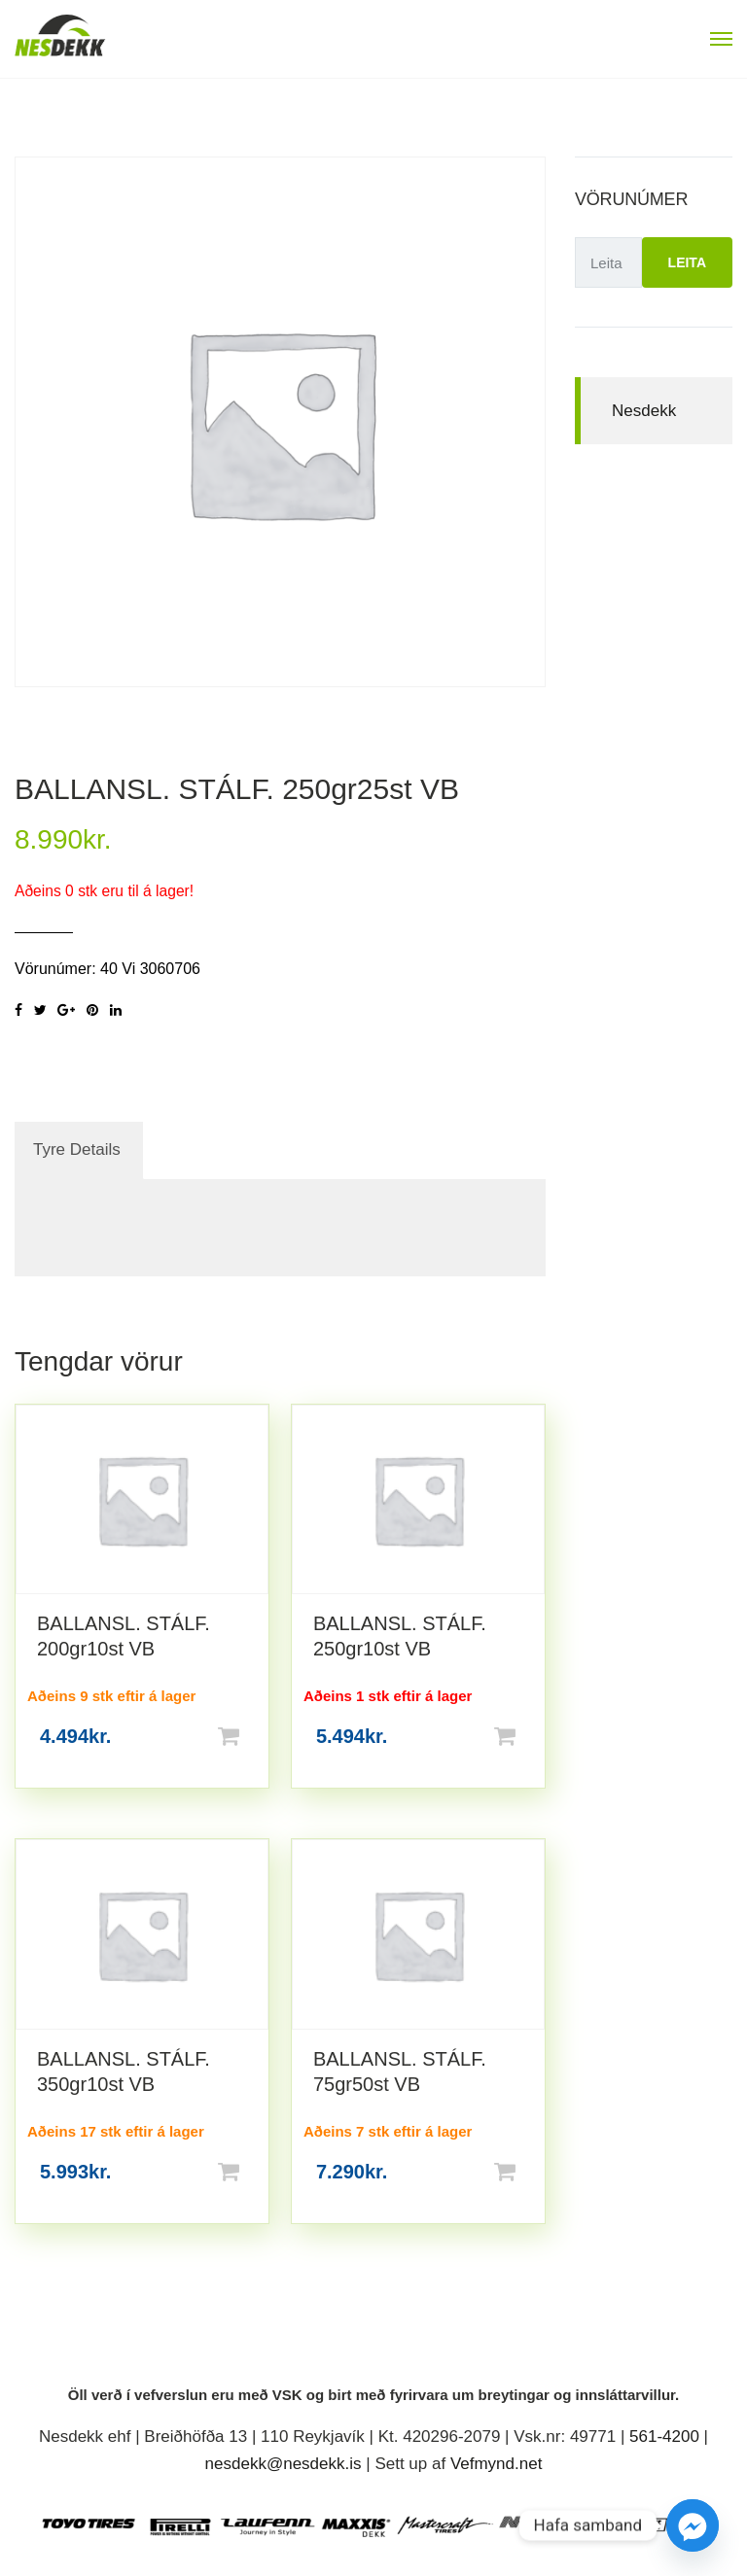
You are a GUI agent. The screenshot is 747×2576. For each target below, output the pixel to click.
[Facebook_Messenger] (692, 2525)
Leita (687, 262)
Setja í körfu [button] (259, 1736)
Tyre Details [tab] (77, 1149)
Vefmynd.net (496, 2463)
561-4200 (664, 2436)
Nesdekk (644, 410)
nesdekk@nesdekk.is (283, 2463)
